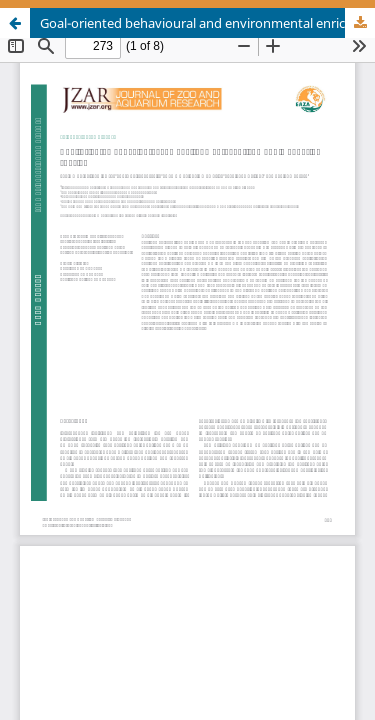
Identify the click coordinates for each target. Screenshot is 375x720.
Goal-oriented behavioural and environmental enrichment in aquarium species (207, 23)
